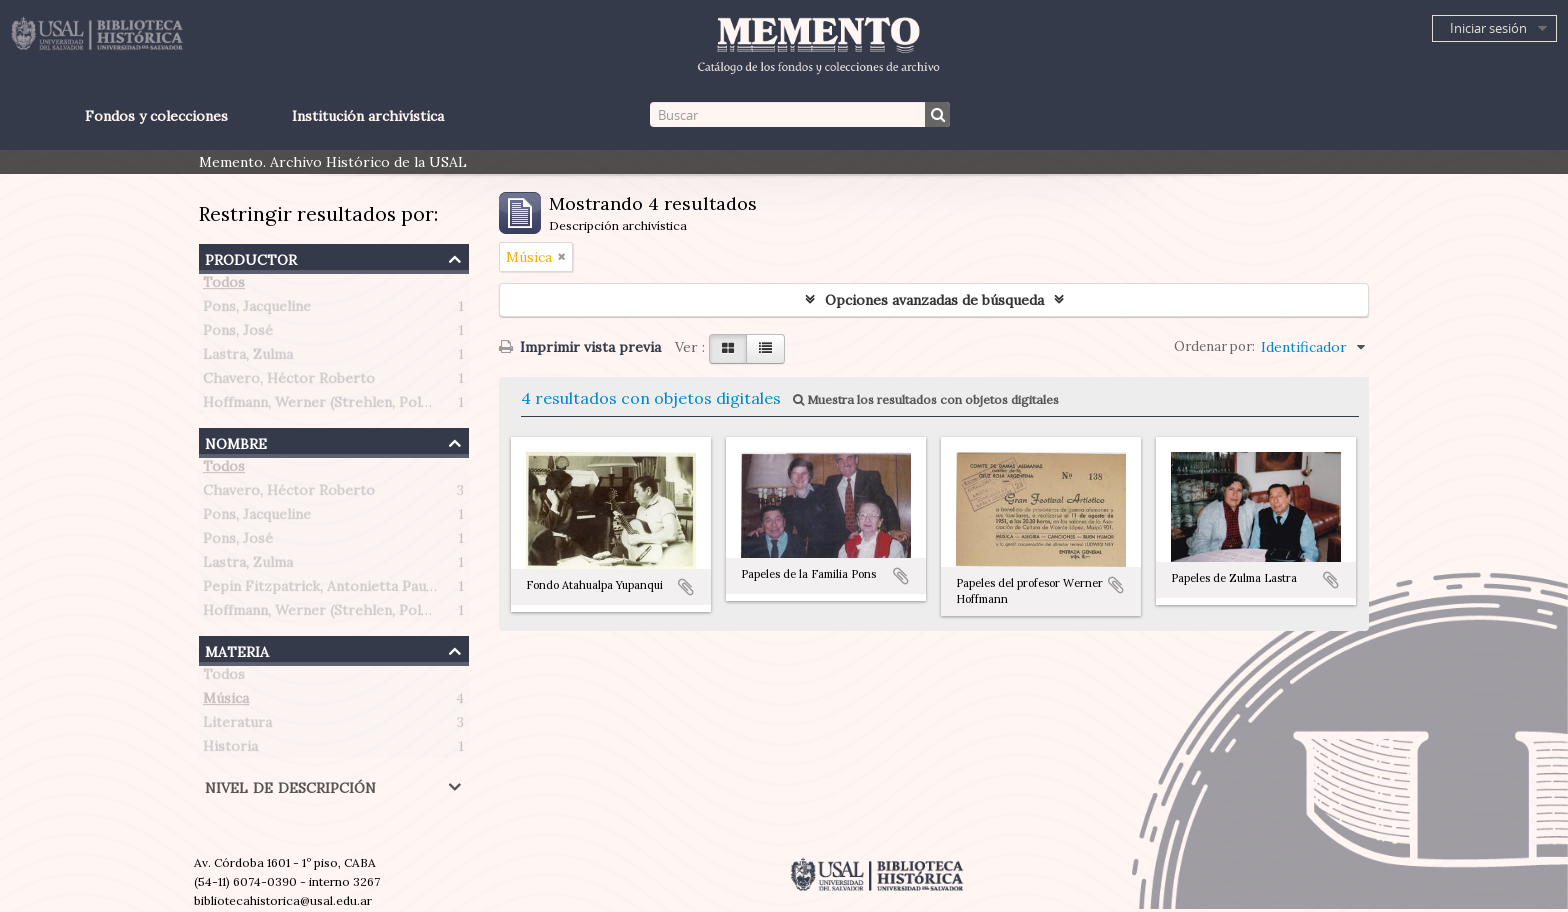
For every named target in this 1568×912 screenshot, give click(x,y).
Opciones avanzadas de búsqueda (934, 300)
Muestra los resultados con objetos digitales (926, 399)
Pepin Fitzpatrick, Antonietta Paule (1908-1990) (361, 590)
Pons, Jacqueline (257, 310)
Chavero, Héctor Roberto (289, 382)
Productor (251, 257)
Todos (224, 286)
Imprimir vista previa (580, 347)
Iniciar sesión (1488, 28)
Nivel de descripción (290, 785)
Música (226, 702)
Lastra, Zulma (248, 358)
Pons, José (238, 334)
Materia (237, 649)
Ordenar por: (1214, 346)
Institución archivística (368, 116)
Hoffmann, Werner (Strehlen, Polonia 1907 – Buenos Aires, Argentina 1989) (451, 406)
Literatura (237, 726)
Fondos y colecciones (156, 116)
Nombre (236, 441)
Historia (230, 750)
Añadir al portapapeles (686, 587)
